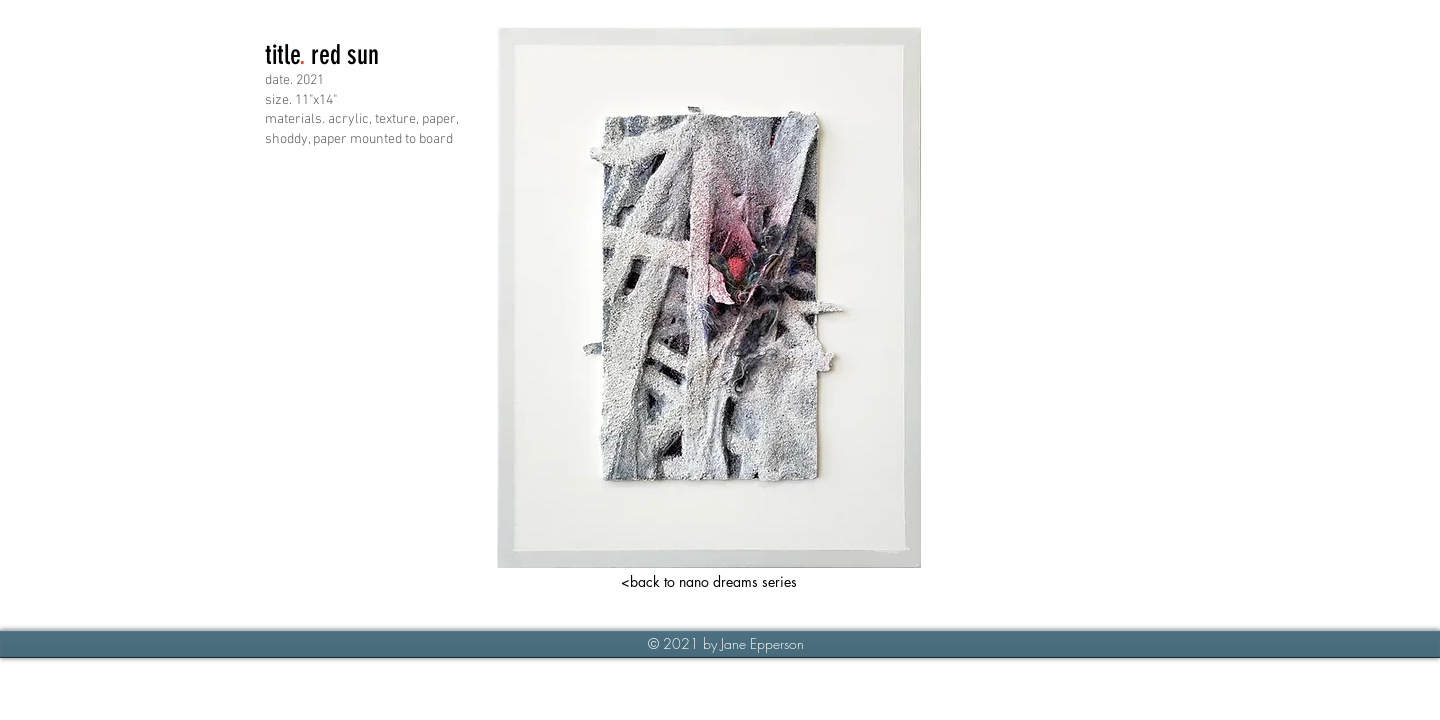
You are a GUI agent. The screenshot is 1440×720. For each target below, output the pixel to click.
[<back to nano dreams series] (709, 582)
